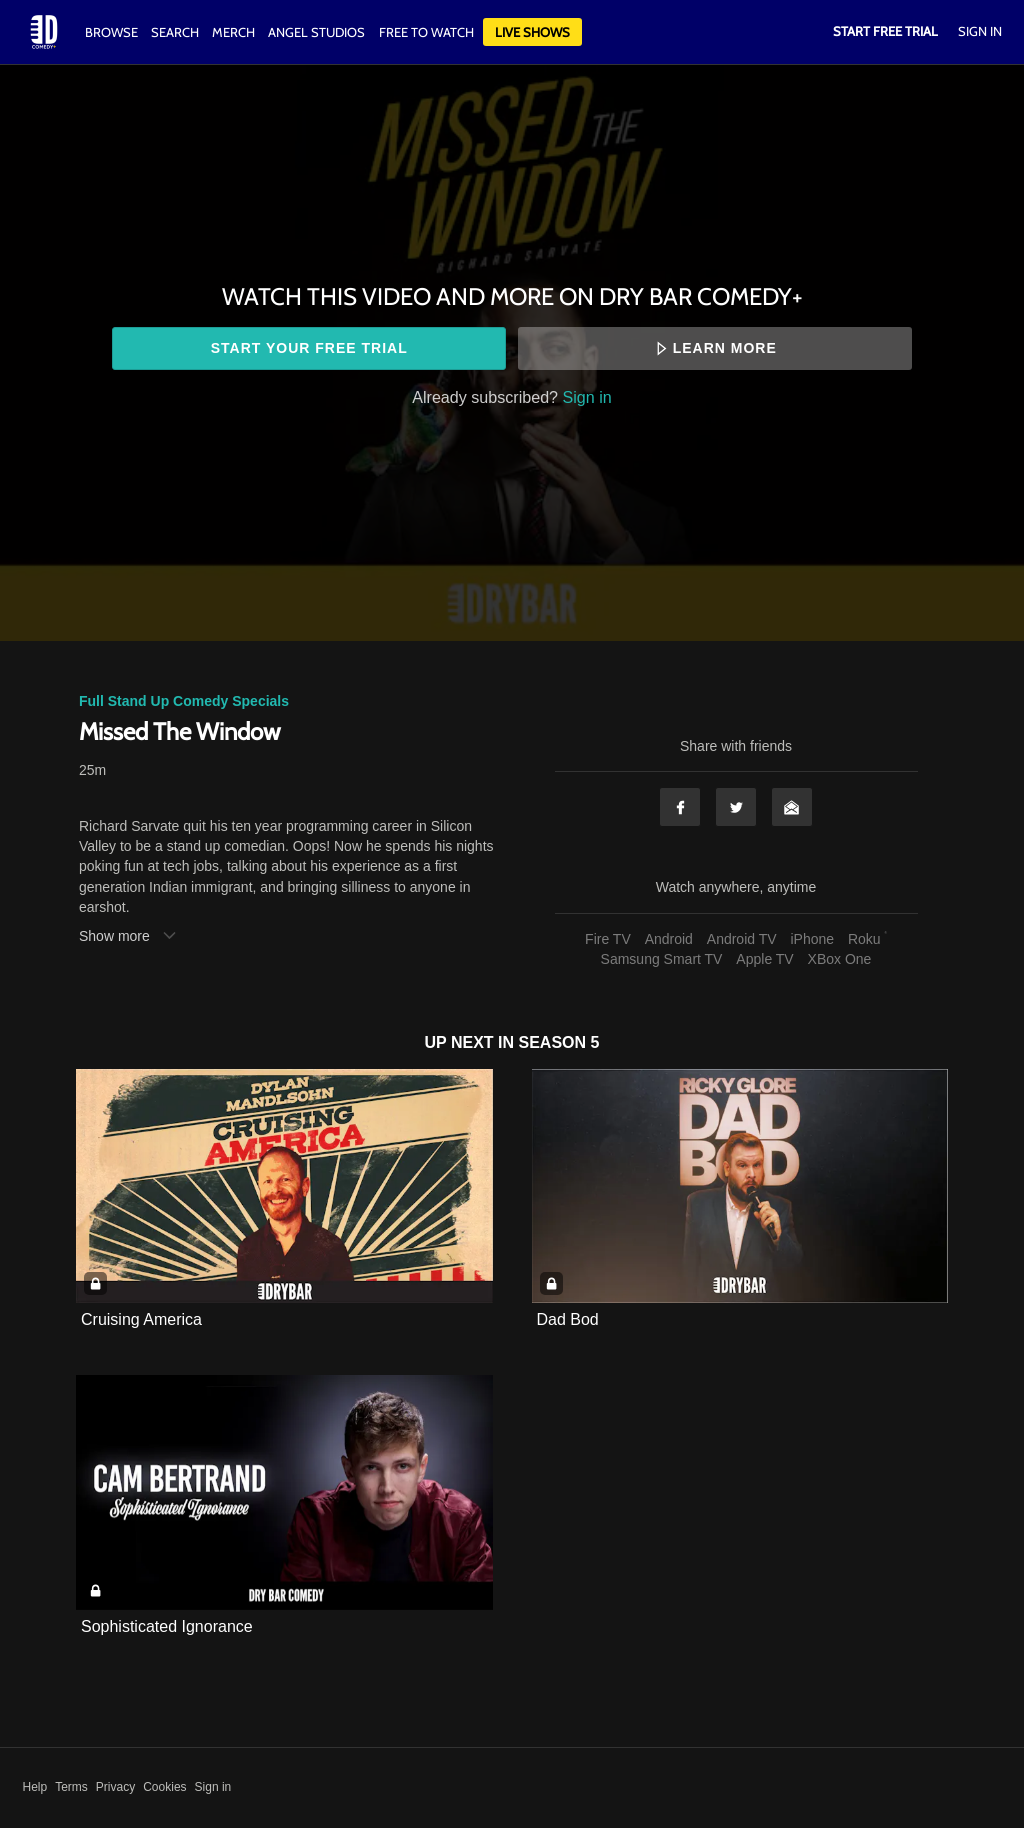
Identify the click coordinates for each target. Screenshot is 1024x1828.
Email (792, 807)
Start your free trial (309, 348)
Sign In (980, 31)
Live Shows (532, 32)
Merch (233, 32)
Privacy (115, 1787)
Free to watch (426, 32)
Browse (113, 32)
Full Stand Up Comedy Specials (184, 701)
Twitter (736, 807)
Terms (71, 1787)
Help (35, 1787)
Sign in (587, 397)
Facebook (680, 807)
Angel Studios (316, 32)
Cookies (164, 1787)
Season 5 (559, 1042)
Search (176, 32)
